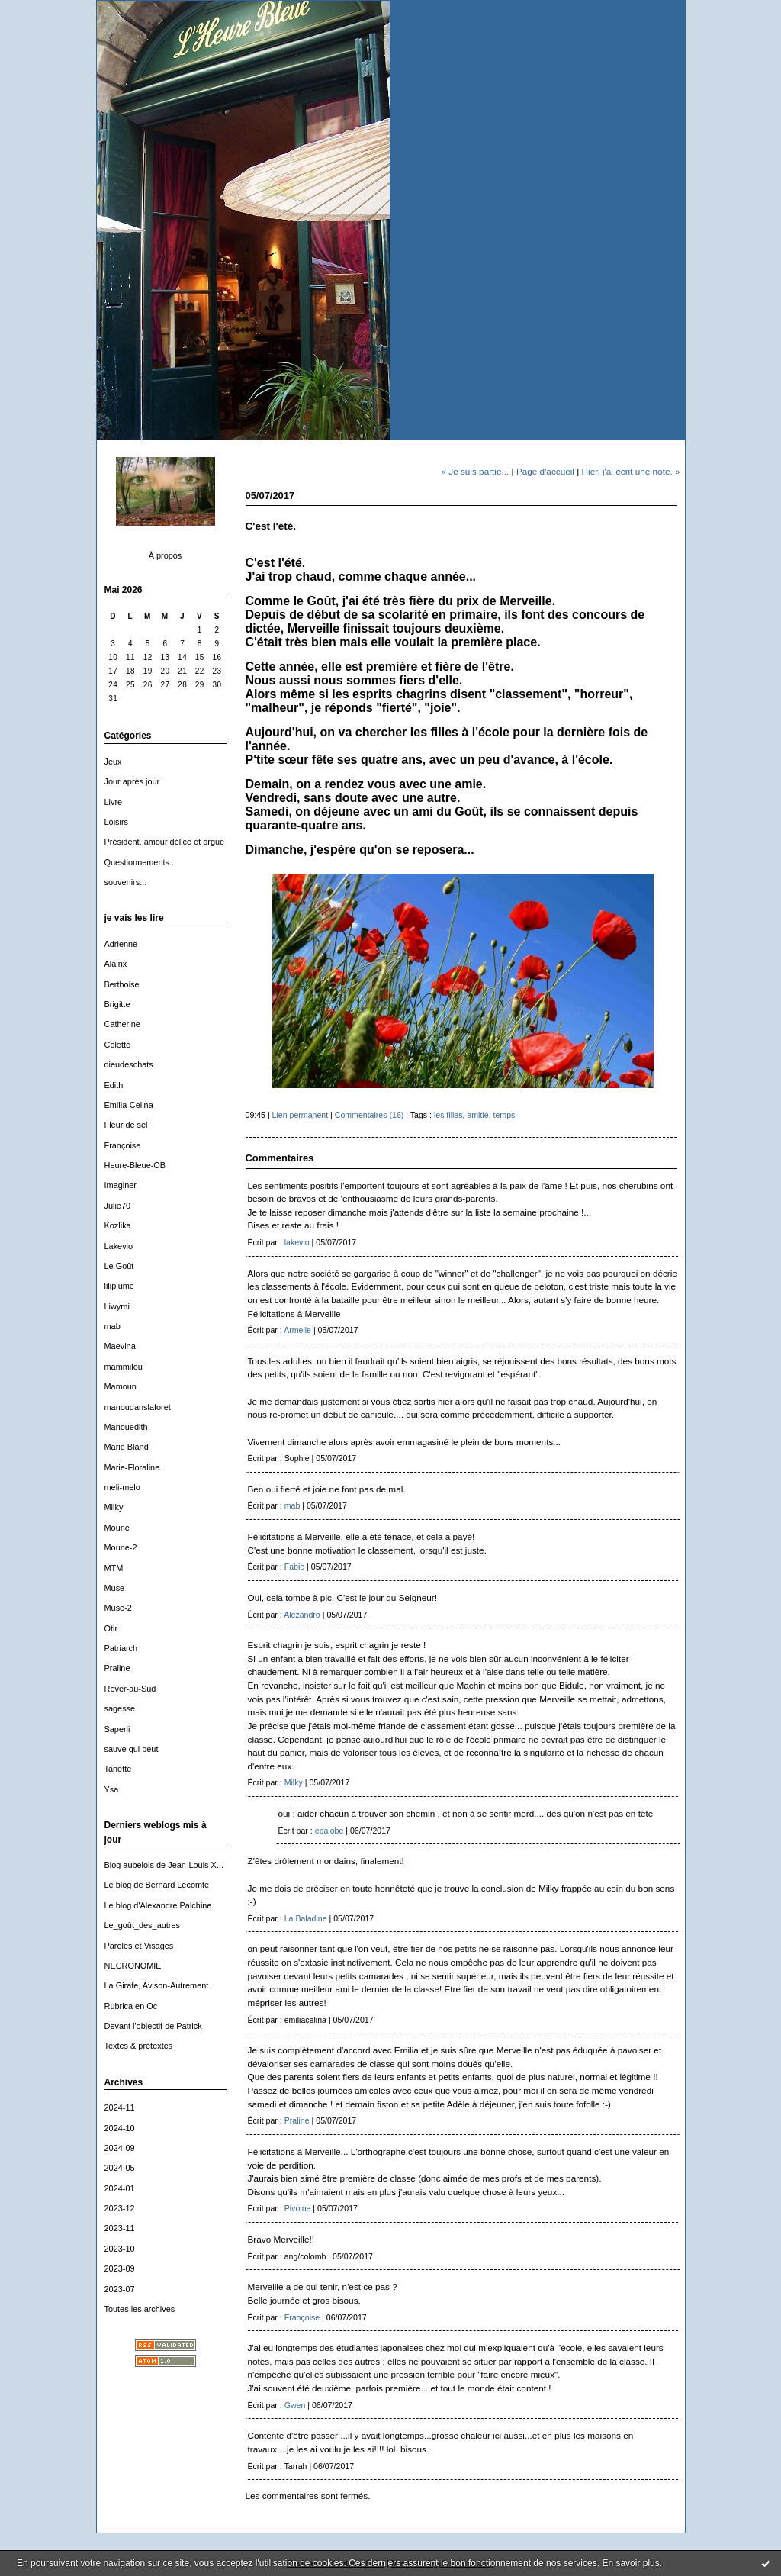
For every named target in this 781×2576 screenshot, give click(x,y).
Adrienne (121, 943)
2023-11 (119, 2228)
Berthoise (122, 984)
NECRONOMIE (133, 1965)
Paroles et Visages (139, 1945)
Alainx (115, 963)
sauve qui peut (131, 1748)
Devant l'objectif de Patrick (153, 2025)
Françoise (122, 1145)
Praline (117, 1668)
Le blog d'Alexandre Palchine (158, 1905)
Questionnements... (140, 862)
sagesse (120, 1708)
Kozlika (117, 1225)
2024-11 (119, 2107)
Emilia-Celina (128, 1104)
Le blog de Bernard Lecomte (157, 1884)
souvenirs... (125, 882)
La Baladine (305, 1918)
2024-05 (119, 2167)
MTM (114, 1568)
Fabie (294, 1566)
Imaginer (120, 1185)
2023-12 (119, 2208)
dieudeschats (128, 1064)
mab (112, 1326)
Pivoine (297, 2208)
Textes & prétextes (138, 2045)
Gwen (295, 2405)
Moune (117, 1527)
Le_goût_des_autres (142, 1925)
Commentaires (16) (369, 1114)
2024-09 (119, 2148)
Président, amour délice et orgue (164, 841)
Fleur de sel (126, 1124)
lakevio (297, 1242)
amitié (477, 1114)
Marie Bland (126, 1446)
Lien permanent (300, 1114)
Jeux (113, 761)
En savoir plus (630, 2563)
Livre (113, 802)
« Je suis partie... (475, 471)
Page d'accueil (545, 471)
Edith (114, 1085)
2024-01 (119, 2188)
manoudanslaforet (137, 1407)
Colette (117, 1044)
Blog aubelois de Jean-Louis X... (163, 1864)
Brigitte (117, 1004)
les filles (448, 1114)
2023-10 (119, 2248)
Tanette (118, 1768)
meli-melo (122, 1487)
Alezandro (302, 1614)
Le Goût (119, 1265)
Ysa (111, 1789)
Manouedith (126, 1426)
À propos (165, 555)
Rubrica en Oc (131, 2006)
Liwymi (117, 1306)
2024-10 (119, 2128)
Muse (114, 1587)
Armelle (297, 1330)
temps (504, 1114)
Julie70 (117, 1205)
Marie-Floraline (132, 1467)
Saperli (117, 1729)
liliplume (119, 1285)
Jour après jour (132, 781)
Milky (114, 1507)
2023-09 (119, 2268)
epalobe (329, 1830)
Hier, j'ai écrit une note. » (631, 471)
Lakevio (118, 1246)
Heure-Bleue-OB (135, 1165)
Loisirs (116, 821)
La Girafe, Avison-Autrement (156, 1985)
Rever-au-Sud (130, 1688)
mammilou (123, 1366)
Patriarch (121, 1648)
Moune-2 (120, 1547)
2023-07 (119, 2289)
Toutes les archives (139, 2309)
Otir (111, 1628)
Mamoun (120, 1386)
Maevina (120, 1346)
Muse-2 (118, 1607)
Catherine (122, 1024)
